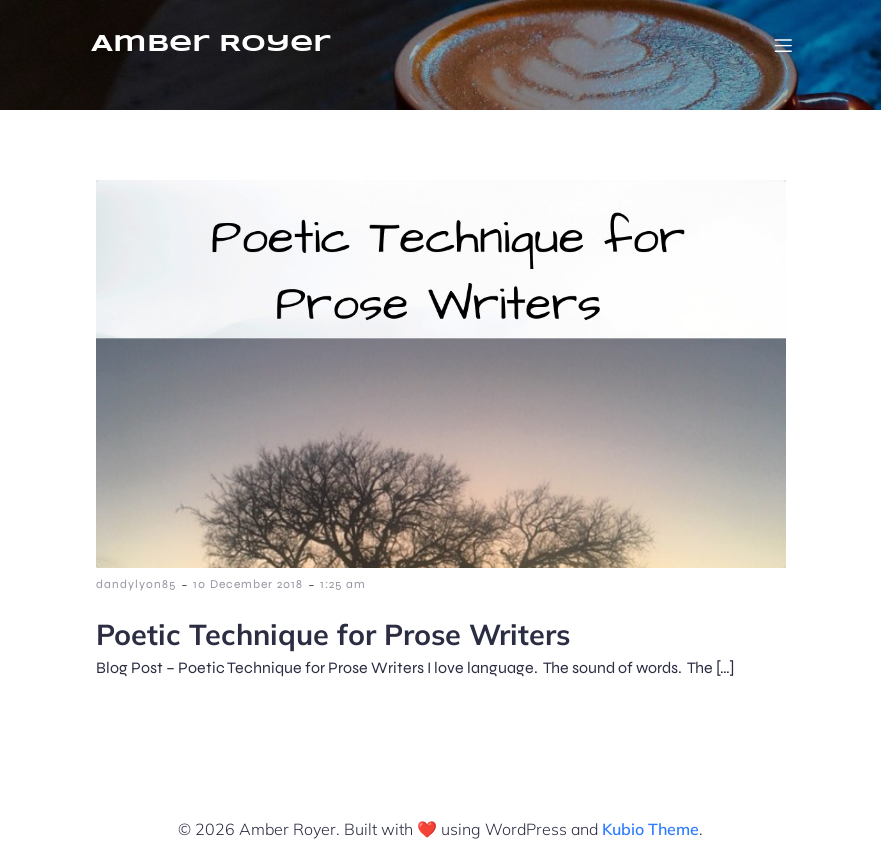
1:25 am (343, 584)
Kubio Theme (650, 829)
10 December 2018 (248, 584)
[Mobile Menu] (784, 45)
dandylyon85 (136, 584)
